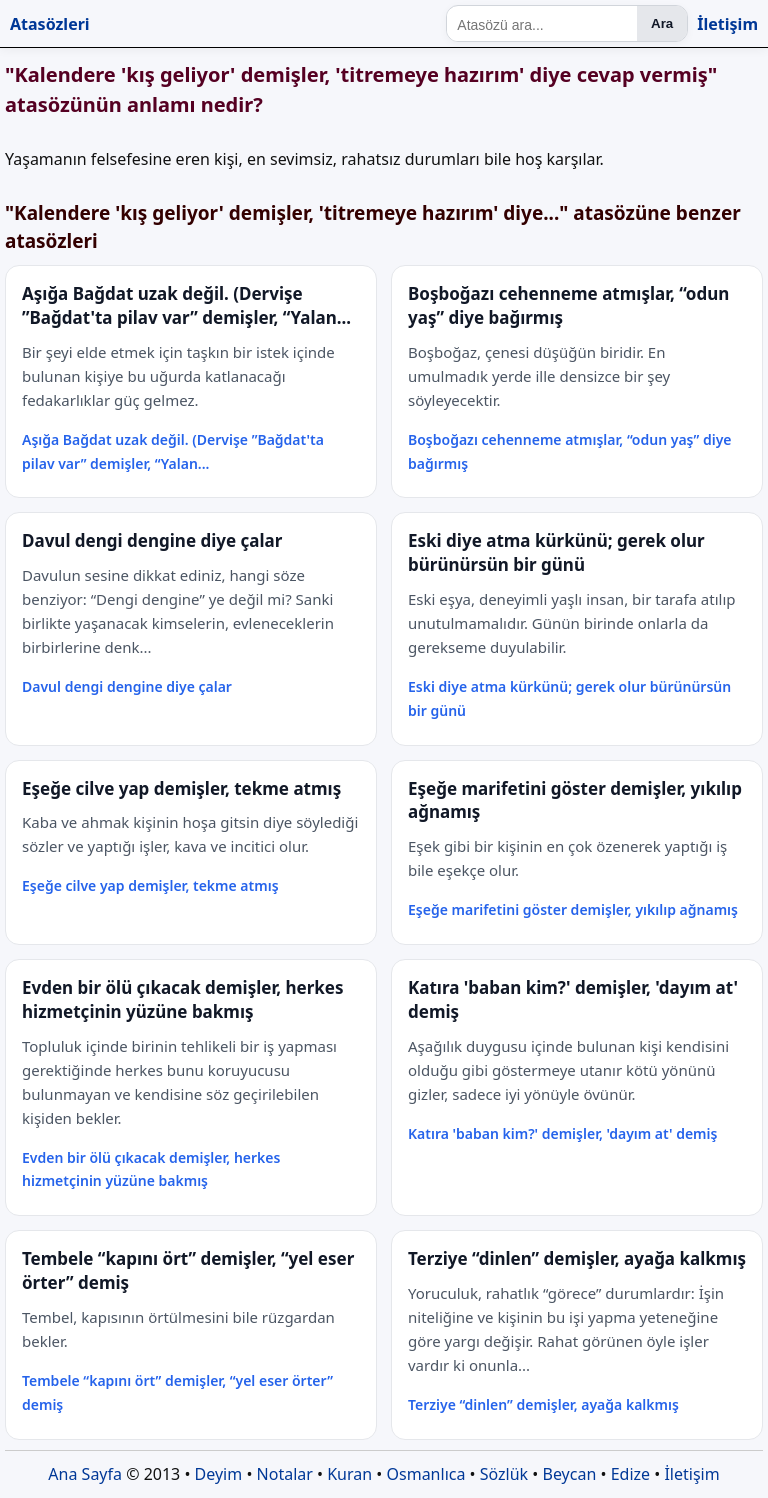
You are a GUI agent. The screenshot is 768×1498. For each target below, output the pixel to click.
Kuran (349, 1474)
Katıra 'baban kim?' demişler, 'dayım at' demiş (562, 1133)
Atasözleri (50, 24)
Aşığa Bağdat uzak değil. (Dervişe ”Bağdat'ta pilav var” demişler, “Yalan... (173, 451)
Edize (630, 1474)
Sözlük (504, 1474)
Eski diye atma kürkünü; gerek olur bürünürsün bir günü (569, 698)
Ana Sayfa (85, 1474)
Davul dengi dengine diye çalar (127, 686)
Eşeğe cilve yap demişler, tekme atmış (150, 885)
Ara (662, 23)
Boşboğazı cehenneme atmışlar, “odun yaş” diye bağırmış (570, 451)
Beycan (570, 1474)
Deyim (219, 1474)
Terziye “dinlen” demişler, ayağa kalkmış (543, 1404)
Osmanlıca (426, 1474)
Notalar (285, 1474)
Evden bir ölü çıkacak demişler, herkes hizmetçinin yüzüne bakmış (151, 1169)
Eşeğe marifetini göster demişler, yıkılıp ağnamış (573, 909)
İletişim (727, 24)
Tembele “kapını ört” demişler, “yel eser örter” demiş (177, 1392)
